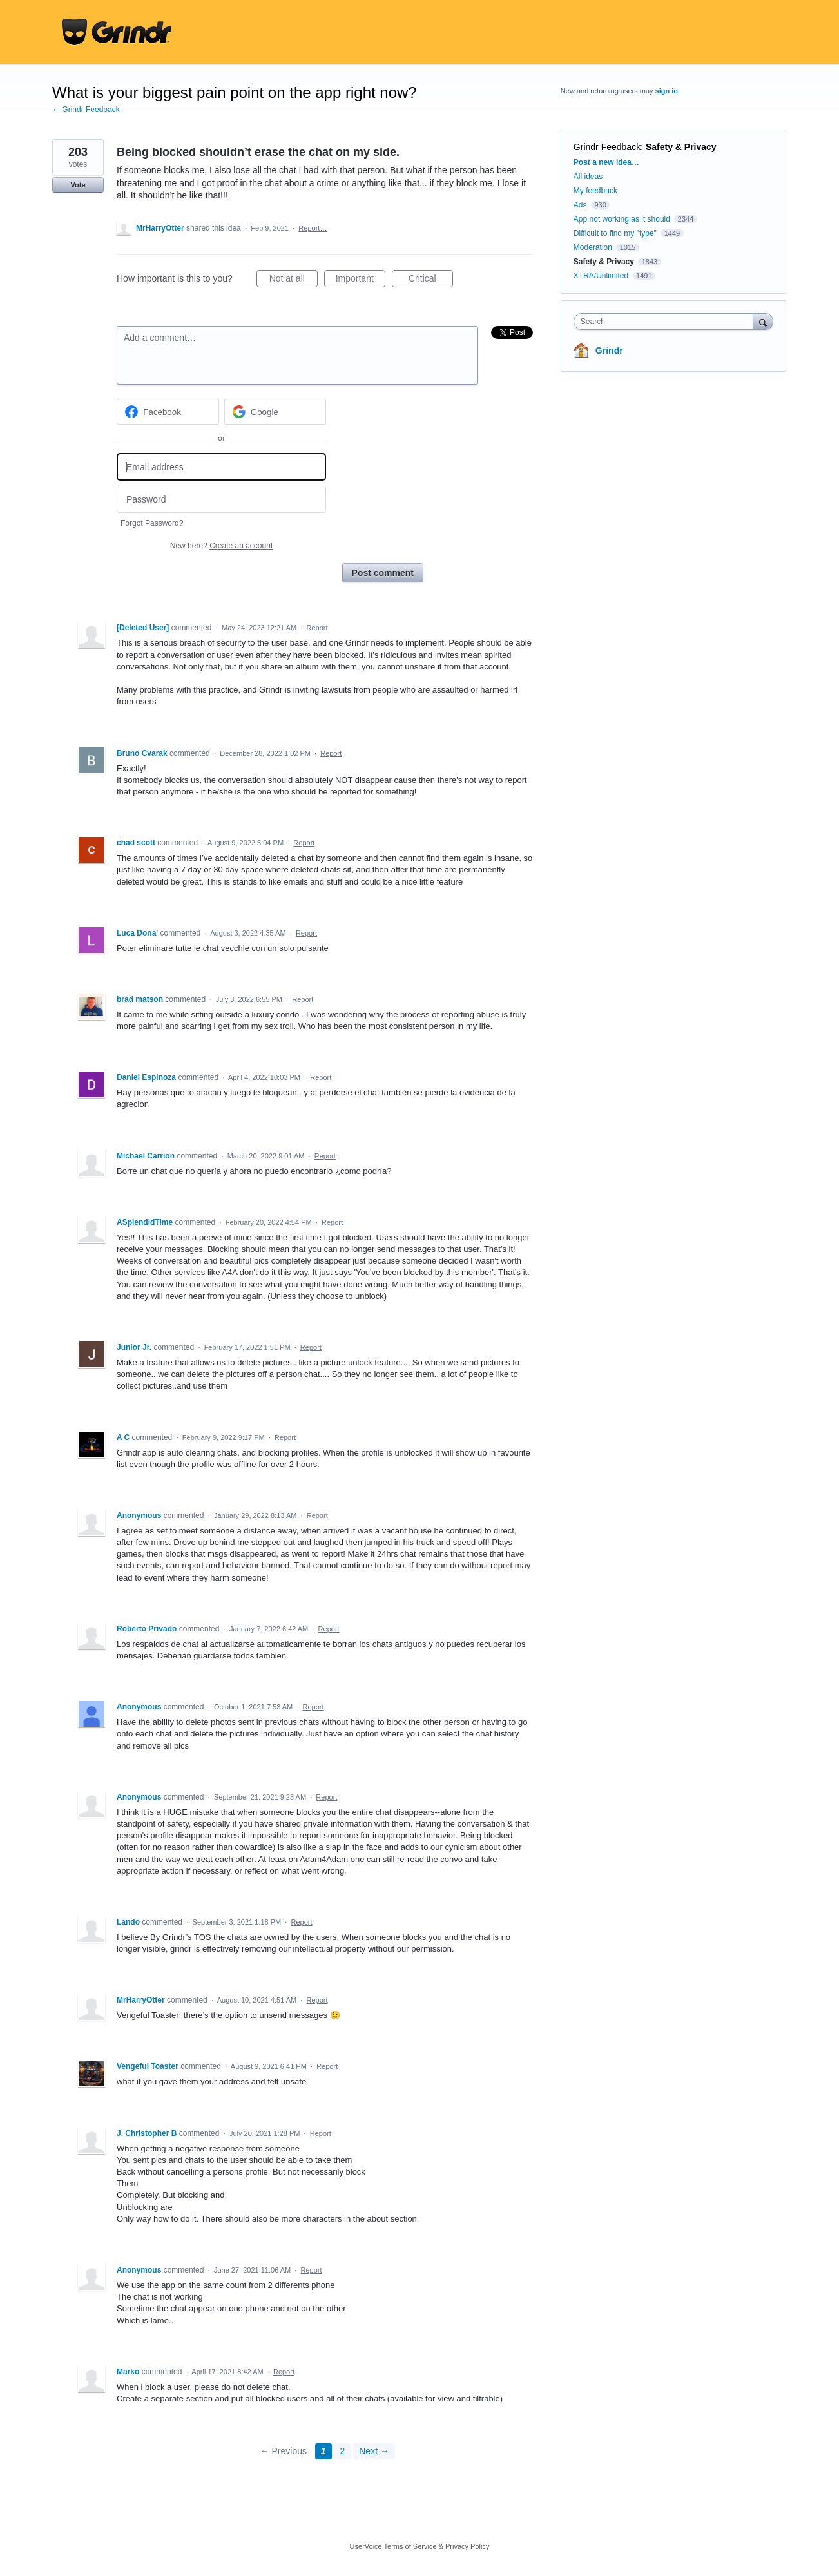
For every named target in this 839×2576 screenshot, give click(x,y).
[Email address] (221, 467)
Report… (312, 228)
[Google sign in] (275, 412)
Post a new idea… (606, 162)
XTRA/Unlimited (601, 275)
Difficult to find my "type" (615, 233)
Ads (580, 204)
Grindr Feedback (607, 147)
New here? (221, 545)
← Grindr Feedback (86, 109)
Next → (374, 2451)
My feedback (595, 190)
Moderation (594, 247)
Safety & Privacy (681, 147)
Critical (431, 280)
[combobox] (666, 321)
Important (360, 280)
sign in (666, 91)
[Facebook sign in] (168, 412)
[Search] (763, 321)
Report (316, 627)
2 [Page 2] (342, 2451)
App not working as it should (622, 219)
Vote (77, 185)
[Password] (221, 500)
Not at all (293, 280)
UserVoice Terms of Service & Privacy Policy (420, 2546)
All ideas (588, 176)
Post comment (383, 573)
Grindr (609, 350)
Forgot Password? (152, 523)
